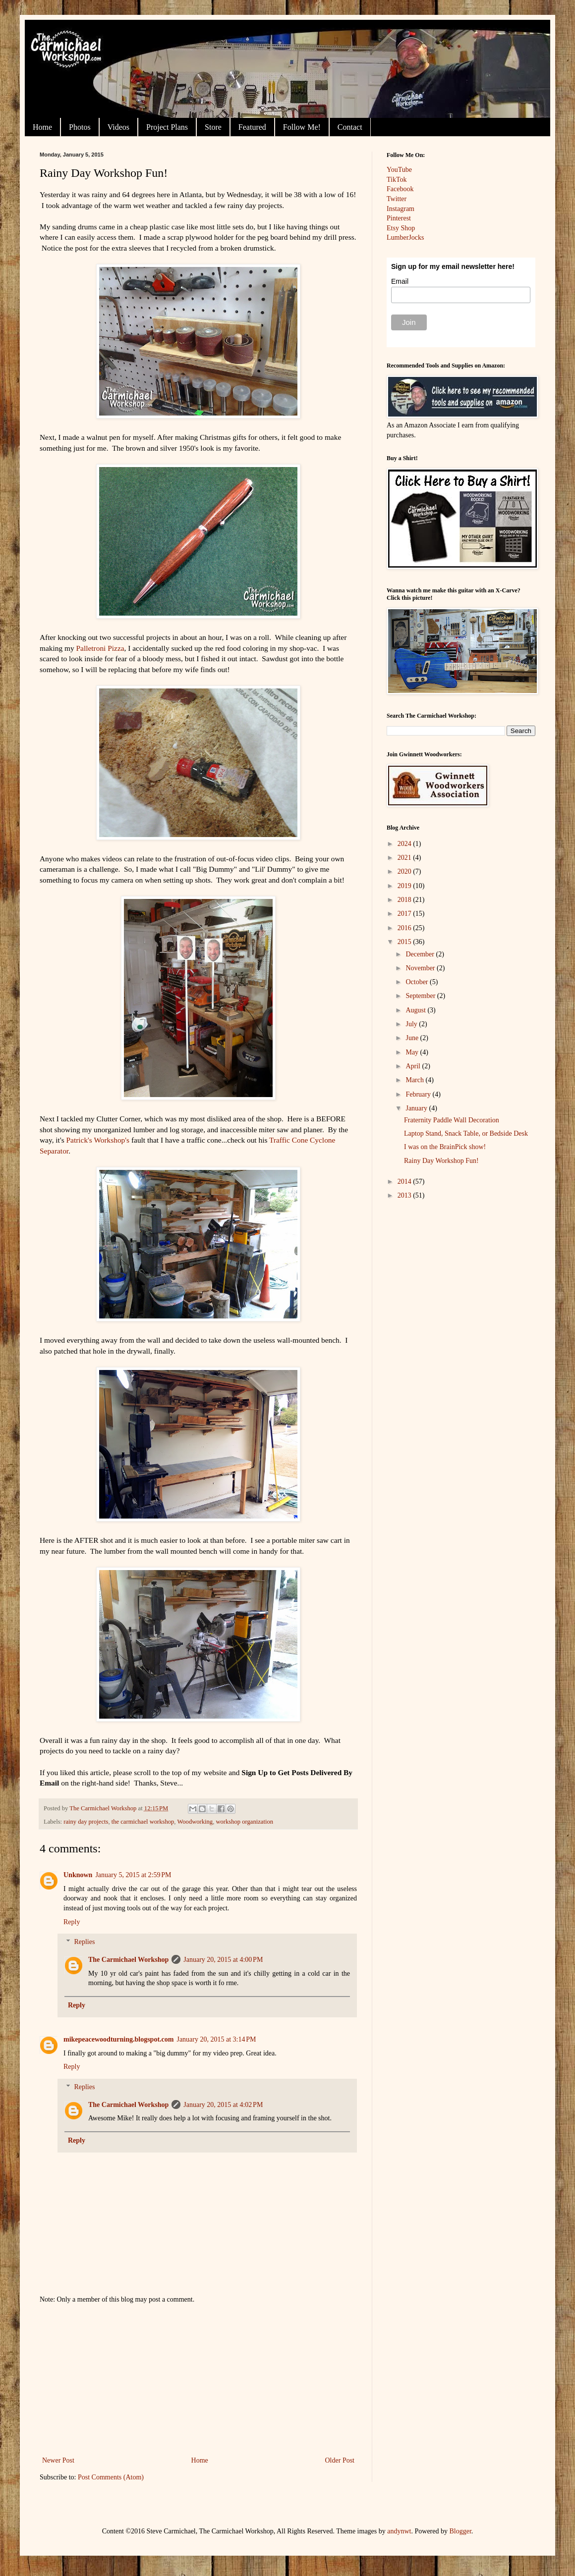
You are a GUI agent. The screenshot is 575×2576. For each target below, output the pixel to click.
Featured (252, 127)
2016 (405, 928)
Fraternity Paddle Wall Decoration (451, 1120)
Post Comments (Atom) (111, 2477)
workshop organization (244, 1821)
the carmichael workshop (143, 1821)
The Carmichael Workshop (128, 1959)
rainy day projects (85, 1821)
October (417, 982)
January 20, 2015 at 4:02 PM (223, 2104)
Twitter (396, 199)
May (412, 1052)
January (417, 1108)
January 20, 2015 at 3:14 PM (216, 2039)
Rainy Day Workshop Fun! (441, 1160)
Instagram (400, 208)
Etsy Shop (401, 228)
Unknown (77, 1875)
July (412, 1024)
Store (213, 127)
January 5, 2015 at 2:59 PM (133, 1875)
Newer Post (58, 2460)
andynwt (399, 2531)
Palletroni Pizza (100, 648)
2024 (405, 843)
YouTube (399, 169)
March (415, 1080)
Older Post (340, 2460)
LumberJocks (405, 237)
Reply (71, 1922)
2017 (405, 913)
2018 (405, 899)
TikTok (397, 179)
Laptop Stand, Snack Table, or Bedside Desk (466, 1133)
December (420, 954)
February (418, 1094)
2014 (405, 1181)
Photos (80, 127)
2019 (405, 886)
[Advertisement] (198, 2380)
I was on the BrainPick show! (445, 1147)
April (413, 1066)
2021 (405, 857)
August (416, 1010)
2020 (405, 871)
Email (399, 281)
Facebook (400, 189)
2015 (405, 942)
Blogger (460, 2531)
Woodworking (195, 1821)
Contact (350, 127)
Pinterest (399, 218)
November (421, 968)
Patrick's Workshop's (98, 1140)
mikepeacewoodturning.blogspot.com (118, 2039)
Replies (84, 1942)
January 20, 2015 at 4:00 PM (223, 1959)
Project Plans (167, 127)
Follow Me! (302, 127)
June (412, 1038)
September (421, 995)
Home (42, 127)
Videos (118, 127)
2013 (405, 1195)
